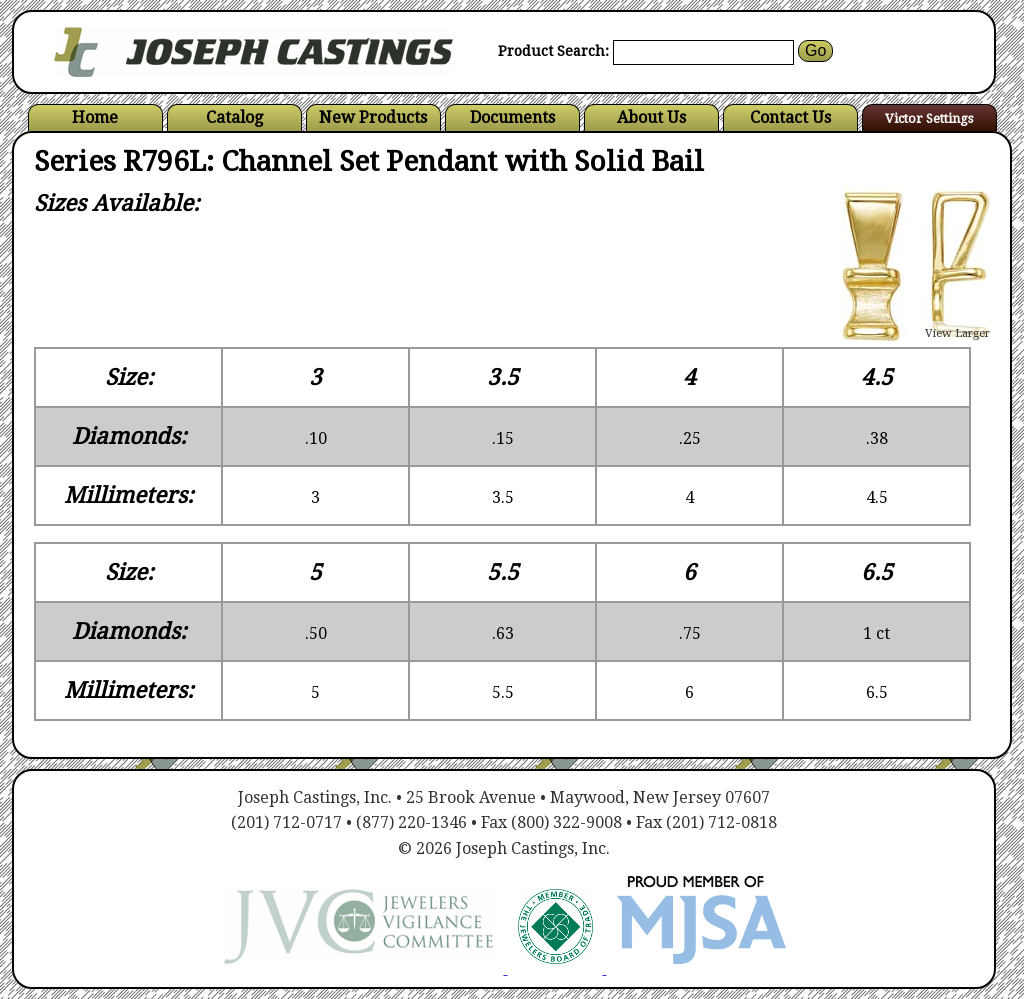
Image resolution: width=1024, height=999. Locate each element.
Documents (512, 117)
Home (95, 117)
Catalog (234, 117)
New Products (373, 117)
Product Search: (553, 51)
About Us (651, 117)
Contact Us (790, 117)
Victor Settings (929, 118)
